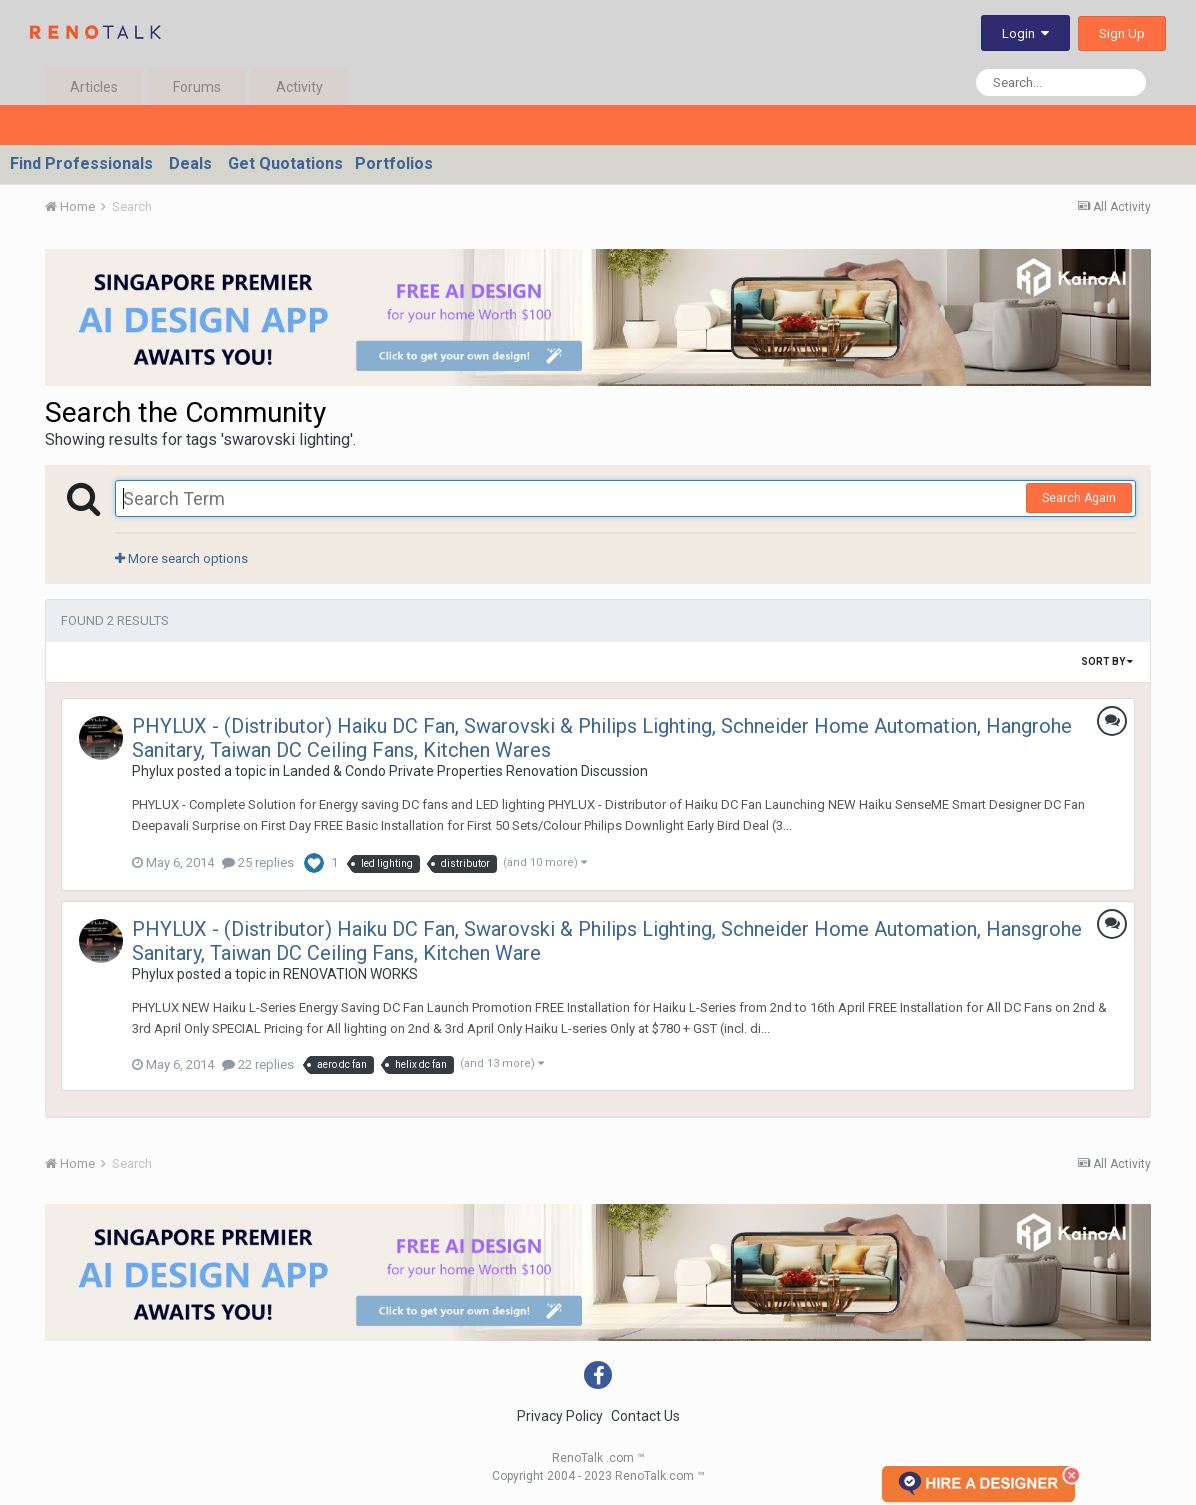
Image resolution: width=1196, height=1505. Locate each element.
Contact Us (645, 1416)
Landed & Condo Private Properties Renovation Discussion (465, 771)
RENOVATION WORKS (350, 974)
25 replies (258, 862)
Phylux (153, 771)
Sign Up (1122, 33)
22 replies (258, 1064)
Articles (94, 87)
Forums (197, 87)
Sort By (1107, 661)
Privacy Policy (560, 1416)
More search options (181, 558)
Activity (299, 87)
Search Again (1079, 498)
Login (1025, 33)
